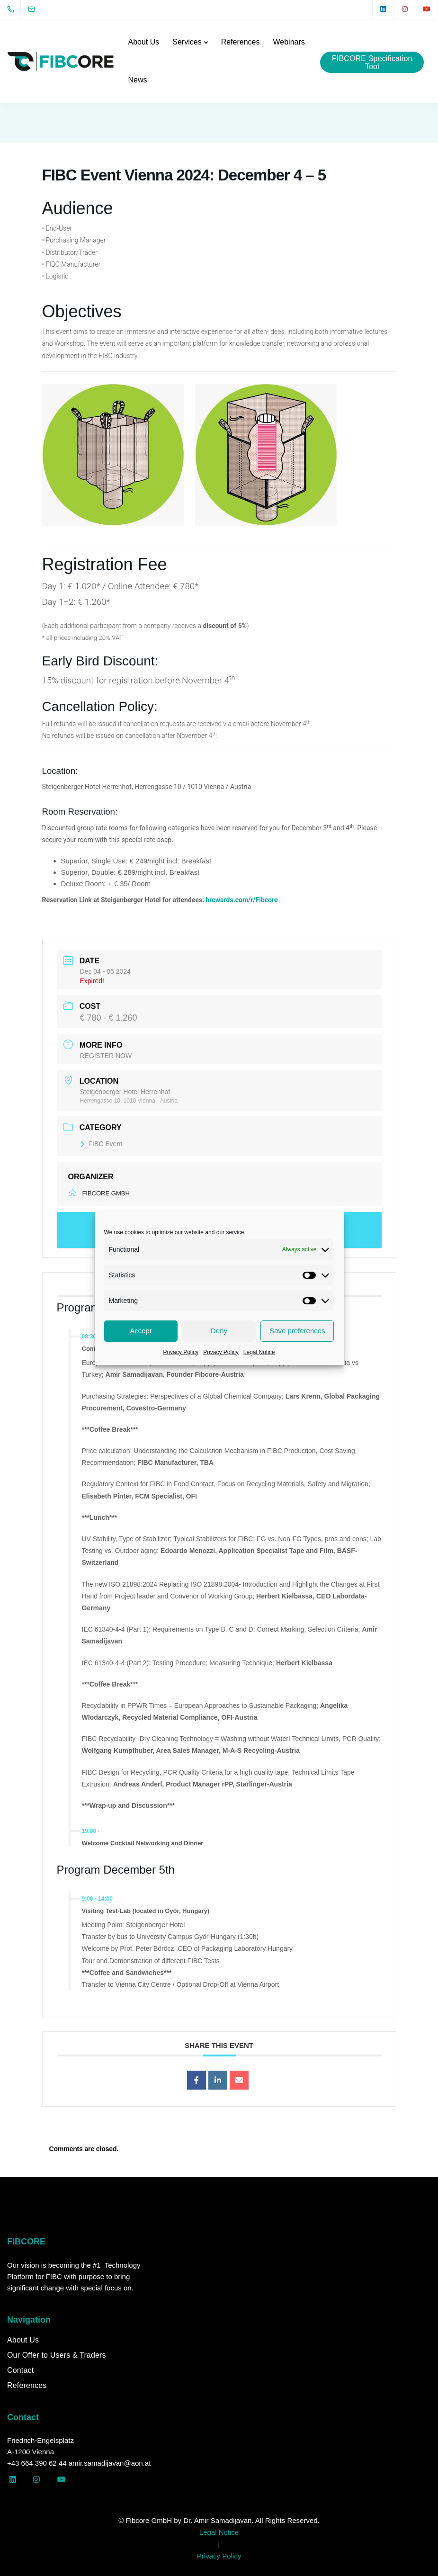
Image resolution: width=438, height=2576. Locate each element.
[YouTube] (426, 9)
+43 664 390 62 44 (37, 2463)
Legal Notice (259, 1352)
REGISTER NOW (106, 1055)
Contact (20, 2370)
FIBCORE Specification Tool (372, 62)
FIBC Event (101, 1144)
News (137, 80)
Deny (219, 1331)
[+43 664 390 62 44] (12, 9)
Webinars (288, 42)
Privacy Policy (180, 1352)
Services (186, 42)
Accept (141, 1331)
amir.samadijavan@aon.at (110, 2463)
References (240, 42)
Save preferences (297, 1331)
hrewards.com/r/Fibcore (241, 900)
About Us (143, 42)
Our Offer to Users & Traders (56, 2355)
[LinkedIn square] (383, 9)
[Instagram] (404, 9)
